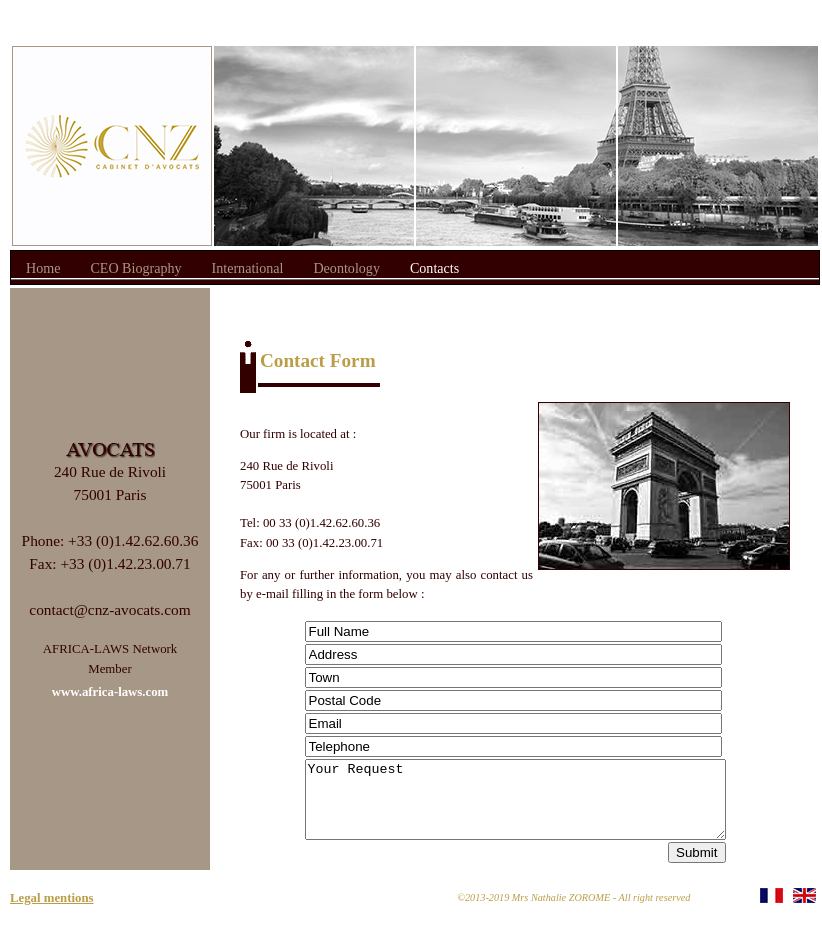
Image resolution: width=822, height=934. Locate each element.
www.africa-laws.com (110, 692)
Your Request (515, 807)
